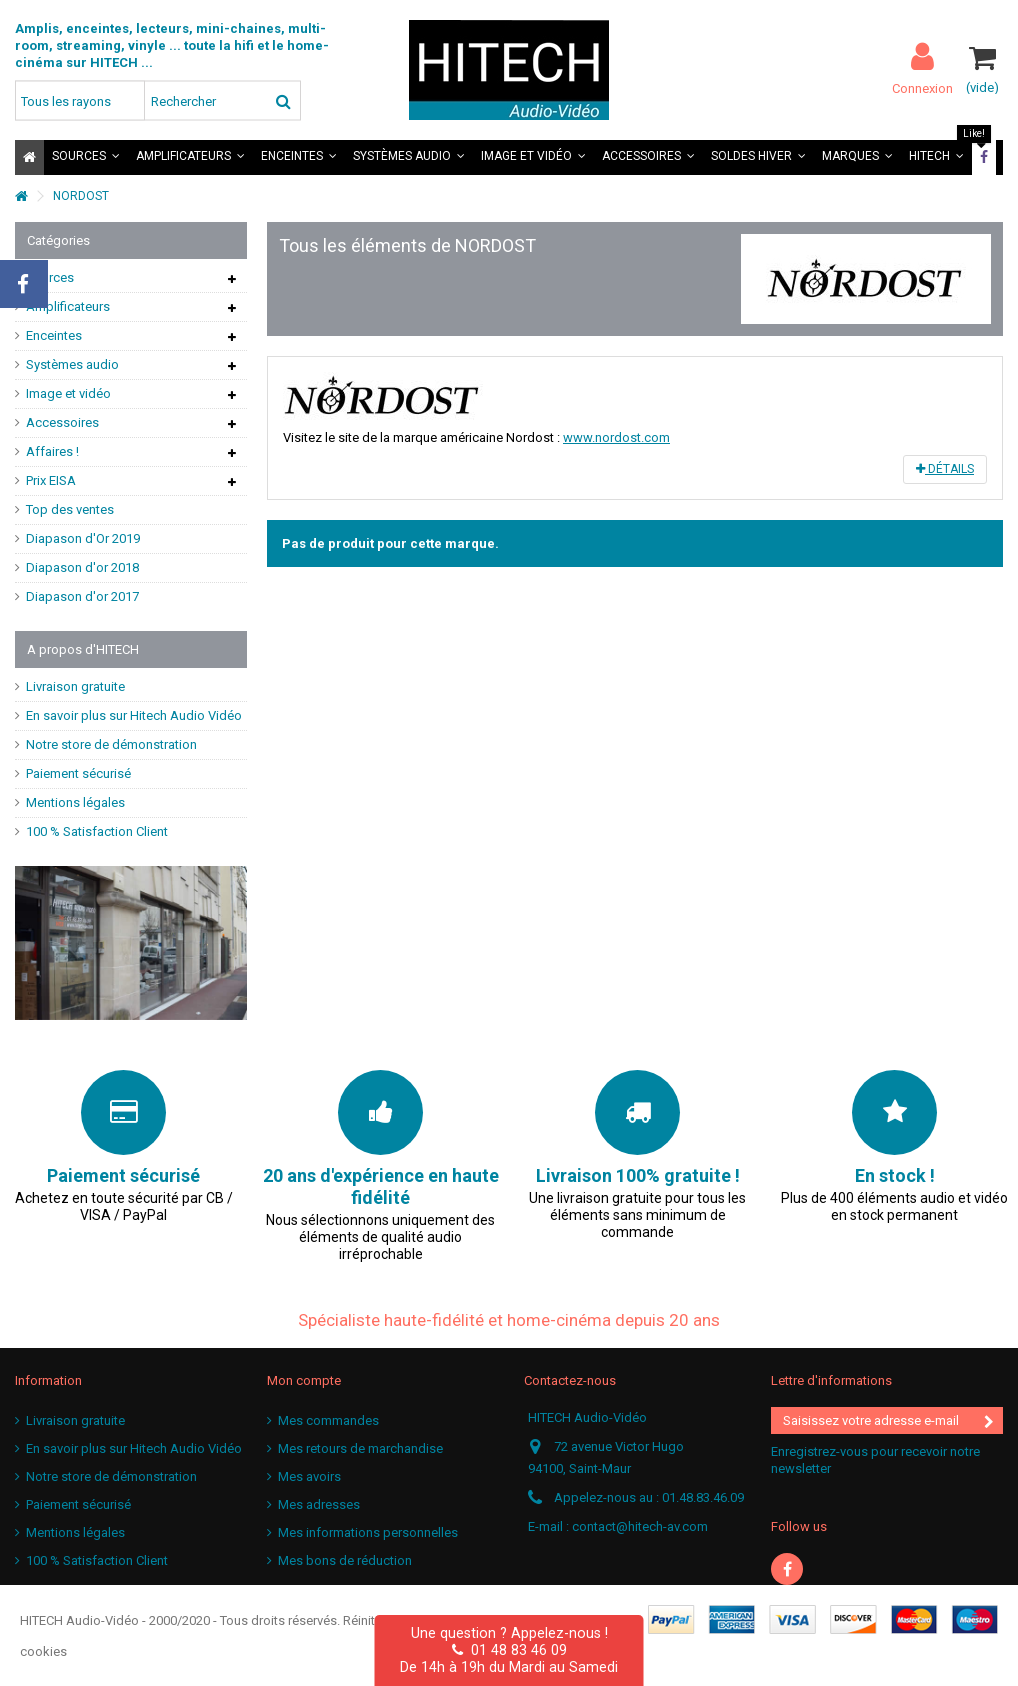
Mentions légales (75, 802)
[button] (86, 157)
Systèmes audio (72, 364)
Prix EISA (51, 480)
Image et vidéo (68, 393)
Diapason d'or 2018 (82, 567)
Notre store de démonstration (111, 744)
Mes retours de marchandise (360, 1448)
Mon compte (304, 1380)
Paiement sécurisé (78, 773)
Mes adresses (319, 1504)
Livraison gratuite (75, 686)
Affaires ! (52, 451)
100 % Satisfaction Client (97, 831)
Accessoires (62, 422)
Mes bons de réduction (345, 1560)
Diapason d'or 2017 (82, 596)
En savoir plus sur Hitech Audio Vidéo (134, 715)
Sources (50, 277)
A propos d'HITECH (83, 649)
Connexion (922, 88)
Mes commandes (328, 1420)
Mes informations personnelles (368, 1532)
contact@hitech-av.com (640, 1526)
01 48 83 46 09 (509, 1650)
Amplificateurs (68, 306)
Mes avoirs (309, 1476)
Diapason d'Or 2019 (83, 538)
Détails (945, 469)
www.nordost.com (616, 437)
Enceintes (54, 335)
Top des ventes (70, 509)
